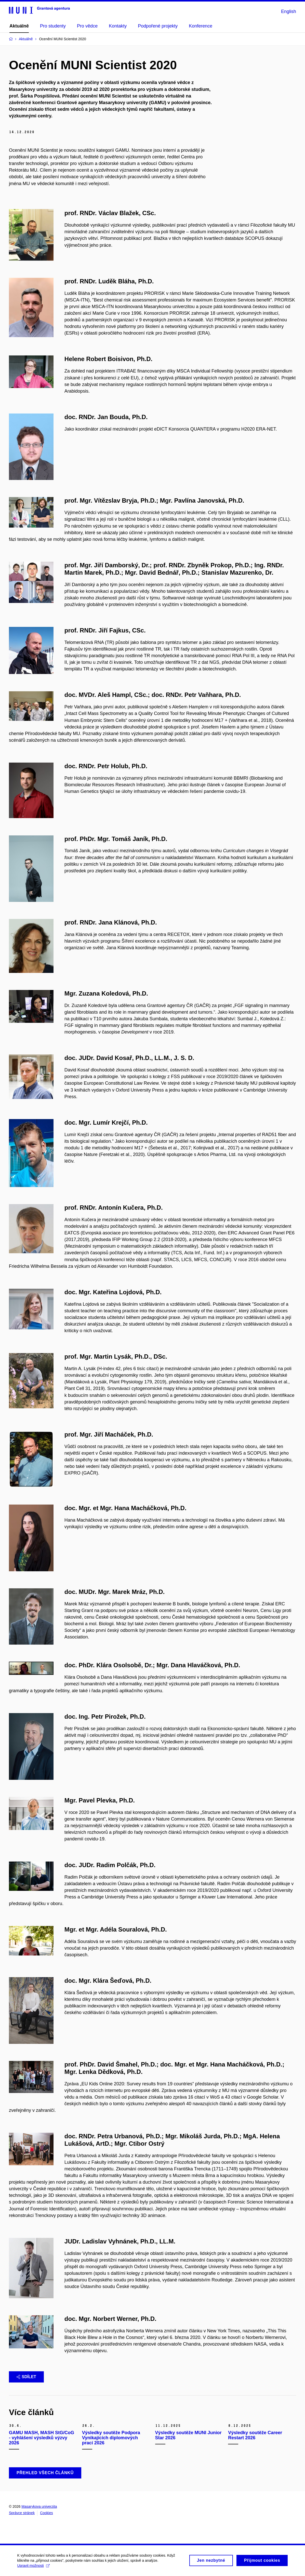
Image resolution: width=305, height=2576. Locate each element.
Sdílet (26, 2377)
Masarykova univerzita (39, 2506)
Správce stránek (22, 2513)
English (288, 11)
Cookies (46, 2513)
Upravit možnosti (34, 2568)
